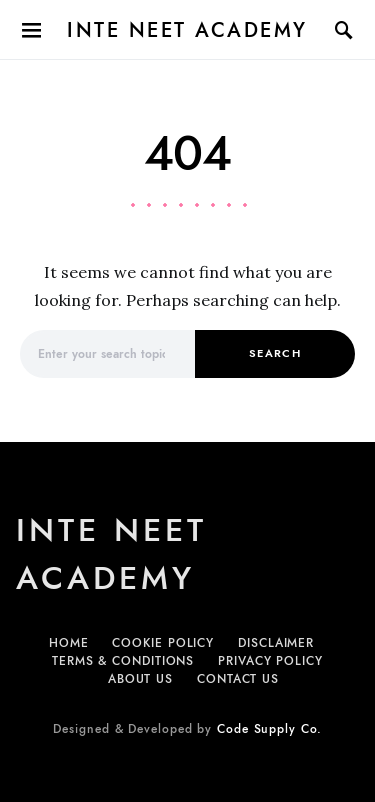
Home (69, 643)
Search (275, 353)
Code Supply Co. (269, 729)
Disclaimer (276, 643)
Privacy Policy (270, 661)
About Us (140, 679)
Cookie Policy (163, 643)
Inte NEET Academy (187, 30)
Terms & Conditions (123, 661)
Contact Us (238, 679)
